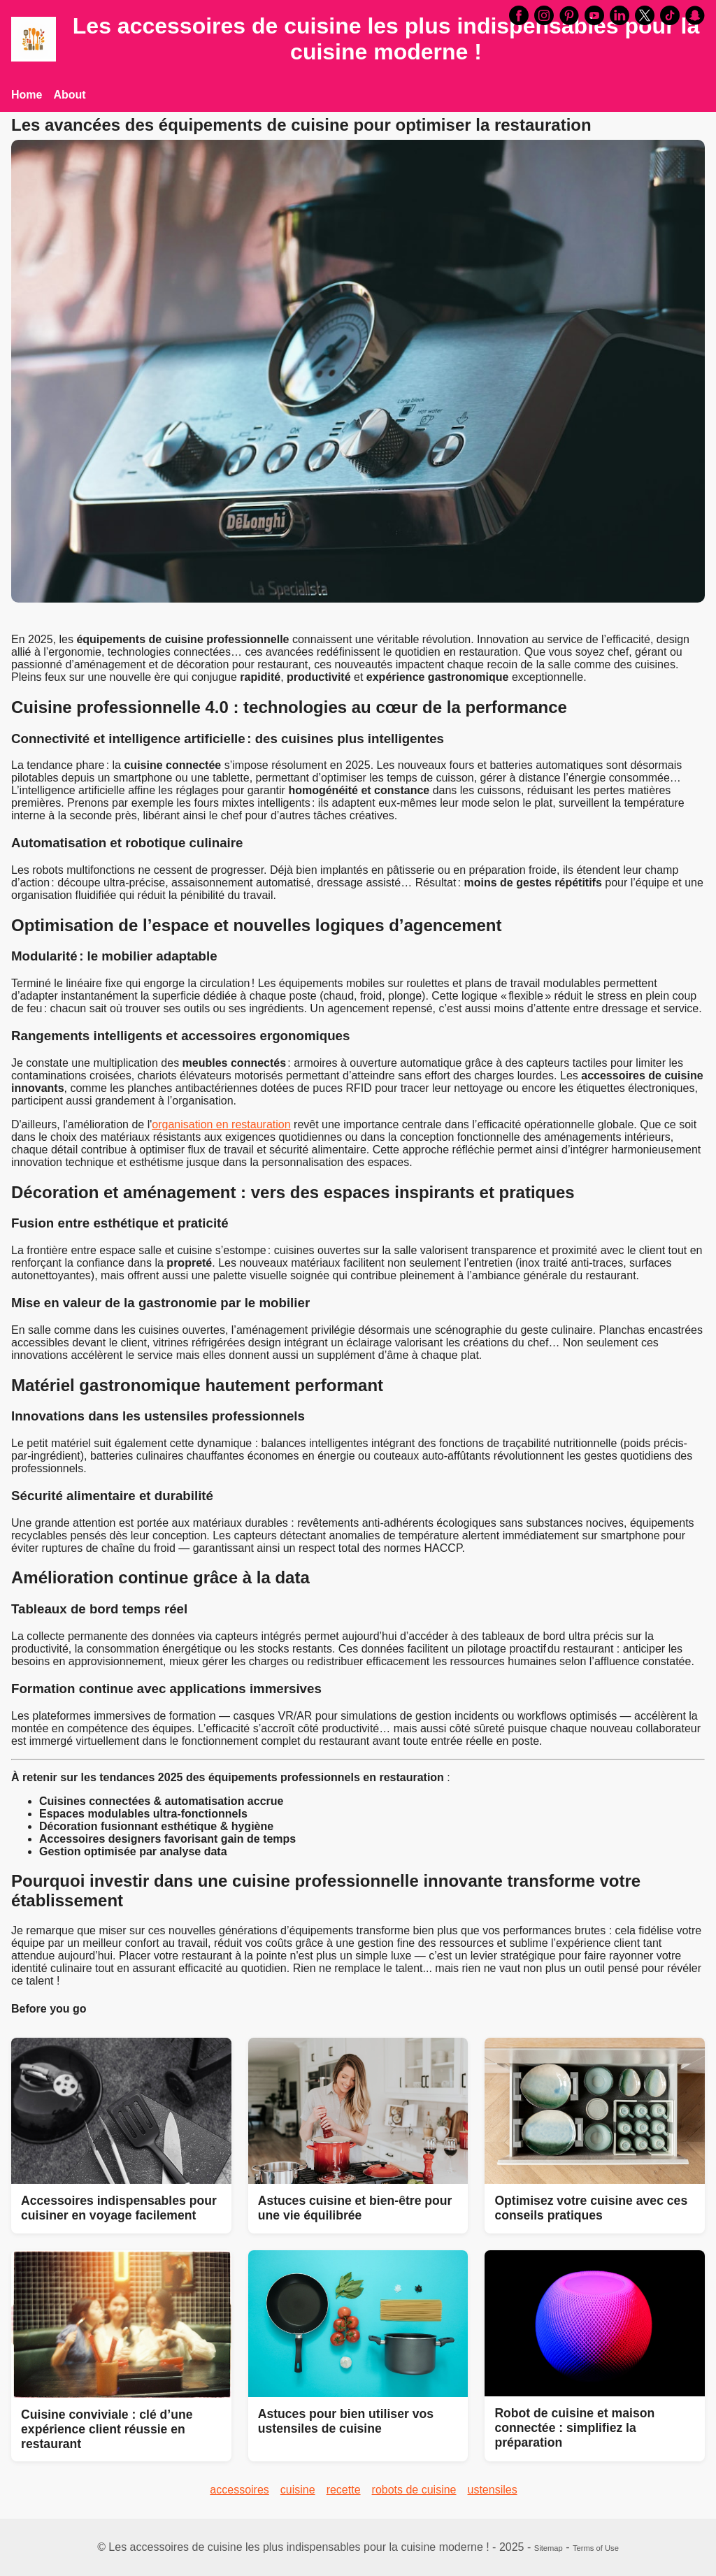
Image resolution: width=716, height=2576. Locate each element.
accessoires (239, 2490)
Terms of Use (596, 2548)
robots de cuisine (414, 2490)
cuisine (297, 2490)
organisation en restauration (221, 1124)
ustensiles (492, 2490)
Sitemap (548, 2548)
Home (26, 95)
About (69, 95)
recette (344, 2490)
